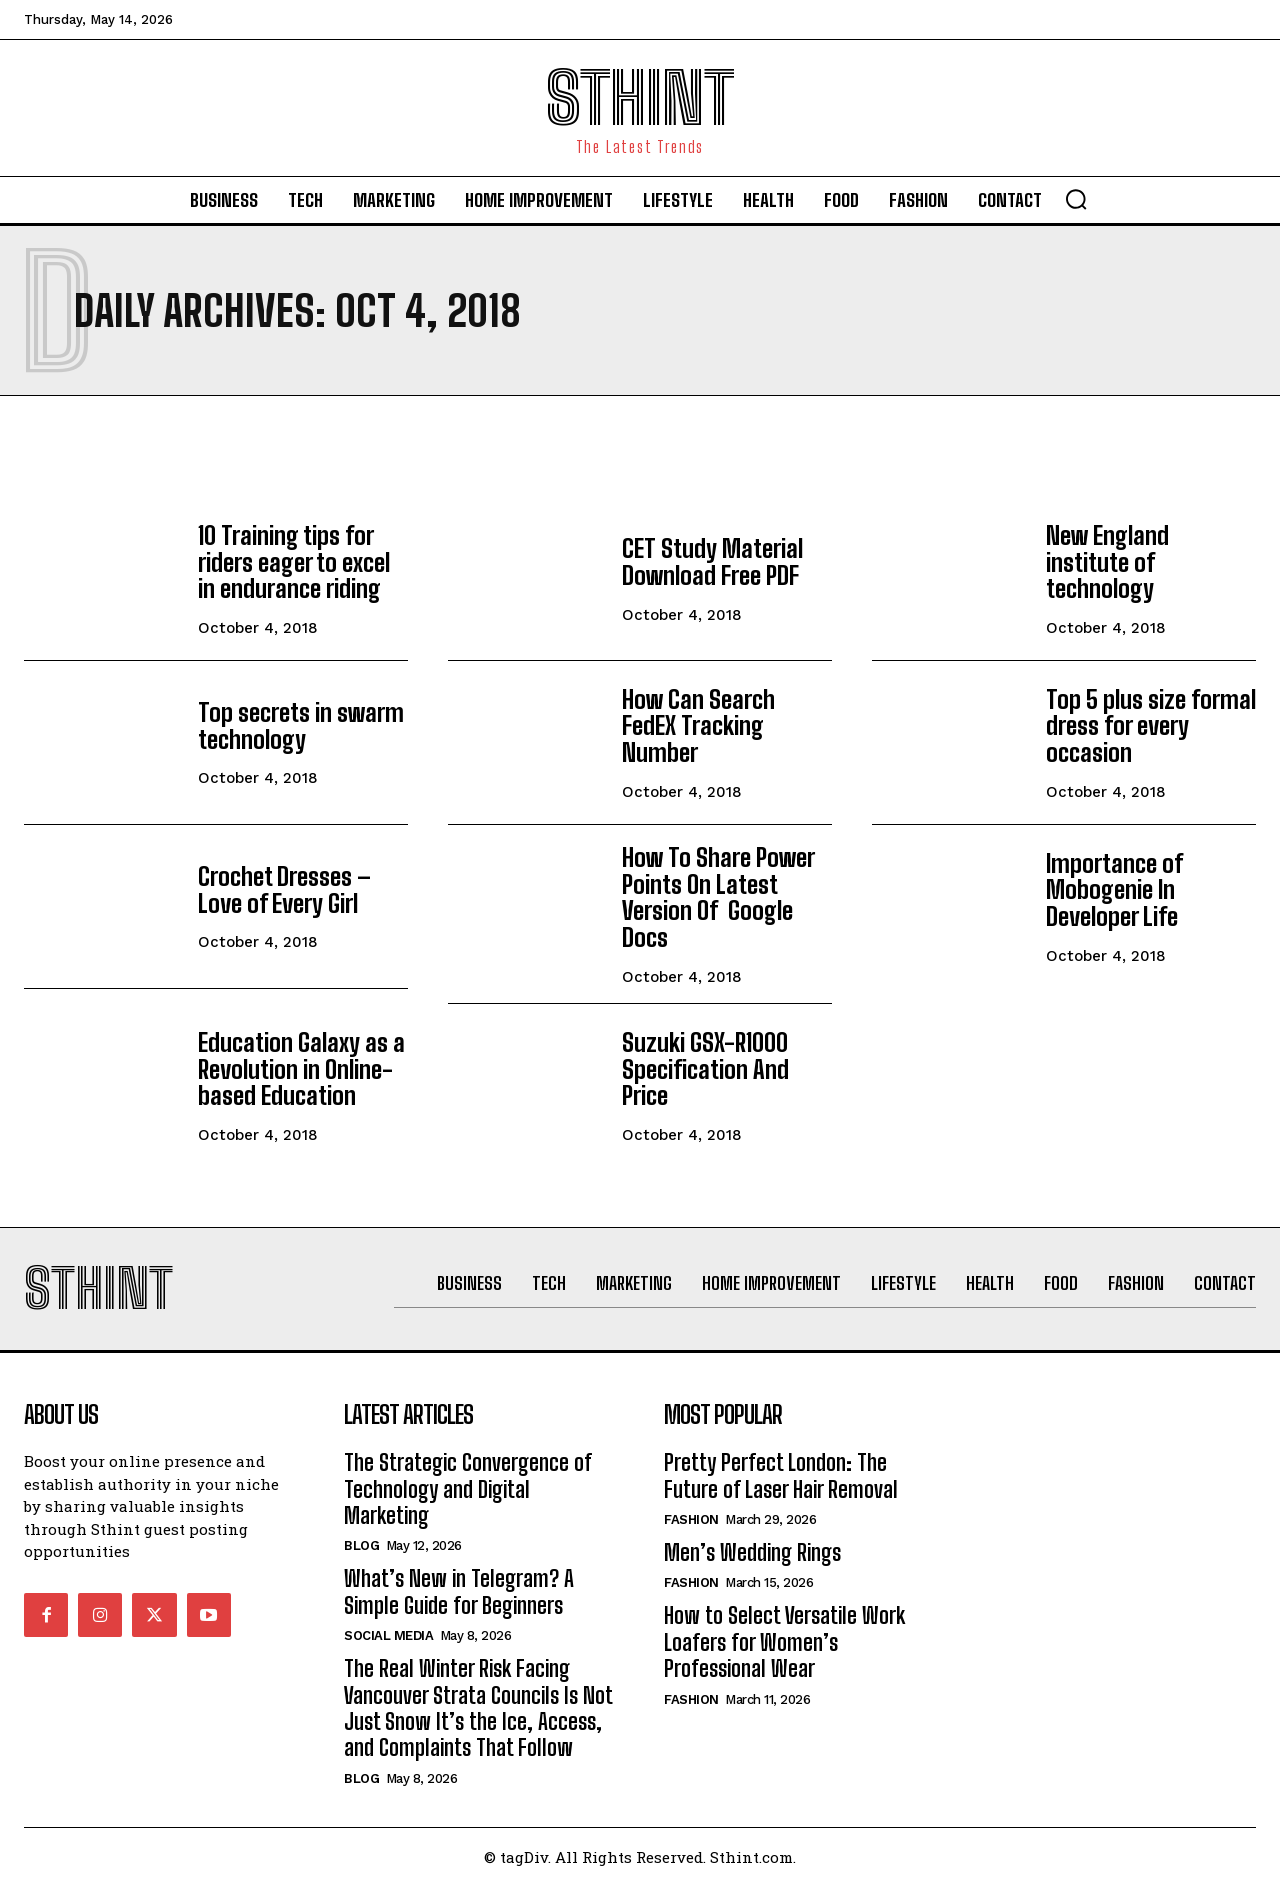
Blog (361, 1545)
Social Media (388, 1635)
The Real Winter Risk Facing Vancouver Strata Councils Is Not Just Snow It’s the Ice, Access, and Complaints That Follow (478, 1708)
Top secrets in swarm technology (300, 725)
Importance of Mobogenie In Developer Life (1113, 890)
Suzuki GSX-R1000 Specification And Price (705, 1068)
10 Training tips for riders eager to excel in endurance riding (293, 562)
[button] (1076, 199)
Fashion (691, 1519)
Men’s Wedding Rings (752, 1552)
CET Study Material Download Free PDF (712, 561)
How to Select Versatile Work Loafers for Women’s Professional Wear (784, 1642)
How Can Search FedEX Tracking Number (727, 725)
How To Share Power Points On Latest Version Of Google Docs (716, 897)
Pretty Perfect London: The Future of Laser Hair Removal (781, 1475)
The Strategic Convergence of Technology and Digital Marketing (468, 1489)
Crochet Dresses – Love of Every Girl (283, 889)
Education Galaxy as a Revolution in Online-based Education (301, 1068)
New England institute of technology (1107, 562)
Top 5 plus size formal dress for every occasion (1150, 726)
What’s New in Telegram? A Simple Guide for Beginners (459, 1591)
